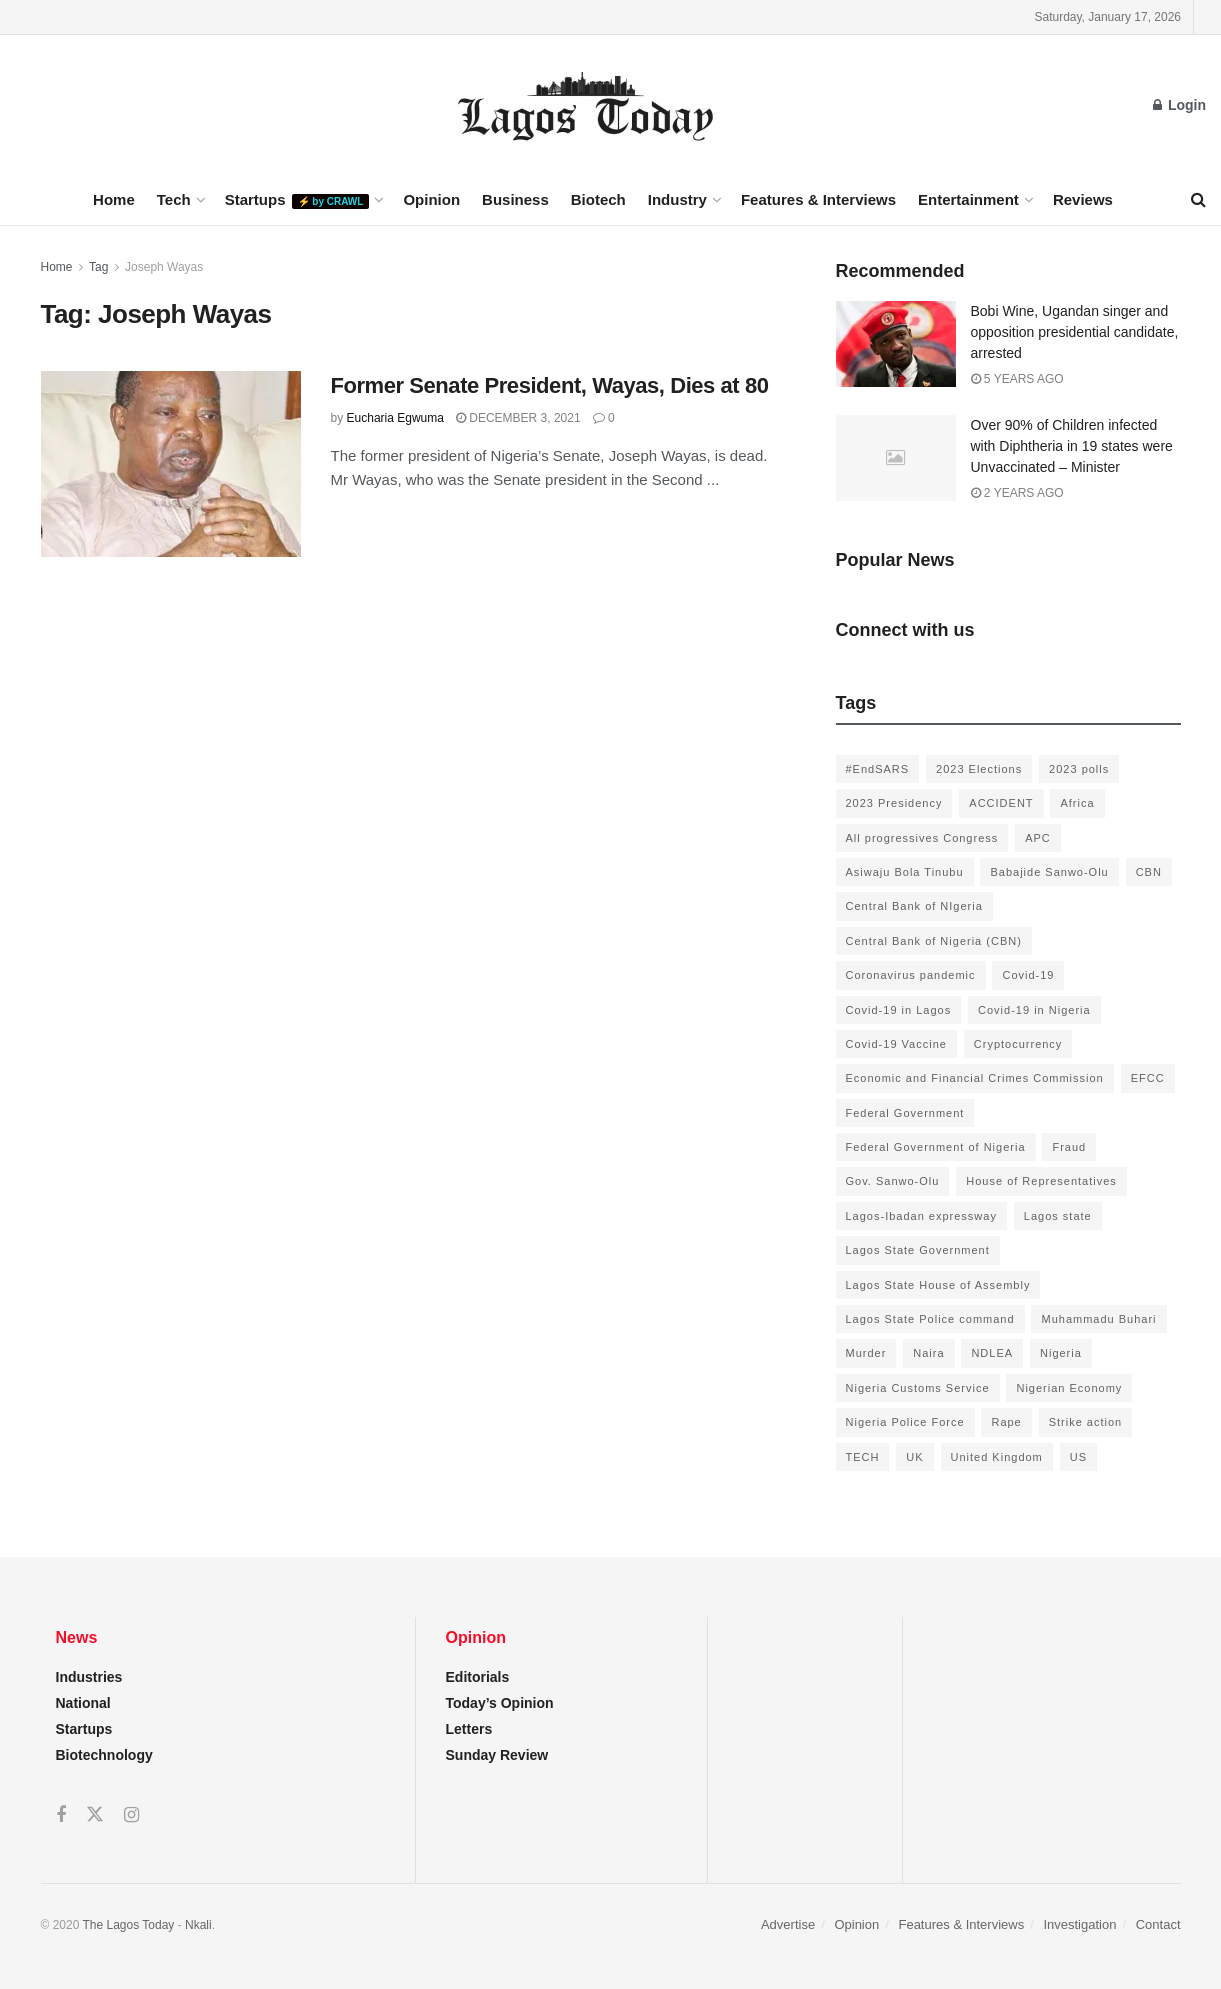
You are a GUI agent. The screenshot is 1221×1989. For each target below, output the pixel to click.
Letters (469, 1729)
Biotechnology (104, 1755)
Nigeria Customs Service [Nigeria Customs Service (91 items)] (918, 1388)
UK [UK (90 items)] (914, 1457)
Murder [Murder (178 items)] (866, 1353)
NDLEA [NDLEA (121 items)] (992, 1353)
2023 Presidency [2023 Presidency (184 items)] (894, 803)
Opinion (431, 199)
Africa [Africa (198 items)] (1077, 803)
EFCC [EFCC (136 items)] (1148, 1078)
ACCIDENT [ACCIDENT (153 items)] (1001, 803)
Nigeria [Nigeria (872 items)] (1061, 1353)
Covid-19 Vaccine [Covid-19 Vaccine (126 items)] (896, 1044)
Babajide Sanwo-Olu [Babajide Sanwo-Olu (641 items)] (1049, 872)
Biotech (598, 199)
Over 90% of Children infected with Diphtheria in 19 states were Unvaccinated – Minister (1072, 446)
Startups (297, 200)
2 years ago (1017, 493)
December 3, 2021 (518, 418)
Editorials (478, 1677)
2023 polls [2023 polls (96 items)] (1079, 769)
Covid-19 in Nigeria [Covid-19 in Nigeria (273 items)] (1034, 1010)
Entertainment (968, 199)
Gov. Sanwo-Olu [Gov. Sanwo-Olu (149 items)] (893, 1181)
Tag (98, 267)
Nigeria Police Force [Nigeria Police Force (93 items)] (905, 1422)
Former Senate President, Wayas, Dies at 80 (550, 385)
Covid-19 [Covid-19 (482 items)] (1028, 975)
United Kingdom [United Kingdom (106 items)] (997, 1457)
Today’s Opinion (500, 1703)
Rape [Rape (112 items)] (1006, 1422)
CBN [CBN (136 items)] (1149, 872)
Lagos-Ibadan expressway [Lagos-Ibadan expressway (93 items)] (921, 1216)
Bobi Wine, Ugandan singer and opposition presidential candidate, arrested (1075, 332)
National (83, 1703)
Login (1179, 105)
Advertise (788, 1924)
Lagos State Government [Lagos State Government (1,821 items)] (918, 1250)
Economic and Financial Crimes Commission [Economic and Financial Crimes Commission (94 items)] (975, 1078)
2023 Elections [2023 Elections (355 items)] (979, 769)
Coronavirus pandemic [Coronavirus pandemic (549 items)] (911, 975)
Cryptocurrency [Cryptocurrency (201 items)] (1018, 1044)
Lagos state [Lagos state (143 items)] (1058, 1216)
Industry (677, 199)
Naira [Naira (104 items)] (928, 1353)
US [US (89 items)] (1078, 1457)
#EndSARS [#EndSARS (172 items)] (878, 769)
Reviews (1083, 199)
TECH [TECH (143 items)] (863, 1457)
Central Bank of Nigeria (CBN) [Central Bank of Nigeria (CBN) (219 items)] (934, 941)
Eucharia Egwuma (395, 418)
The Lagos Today (129, 1925)
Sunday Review (497, 1755)
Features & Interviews (818, 199)
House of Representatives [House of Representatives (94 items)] (1041, 1181)
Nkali (198, 1925)
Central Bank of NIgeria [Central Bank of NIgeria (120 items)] (914, 906)
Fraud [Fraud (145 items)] (1069, 1147)
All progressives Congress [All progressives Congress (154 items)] (922, 838)
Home (114, 199)
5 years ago (1017, 379)
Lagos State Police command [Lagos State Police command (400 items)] (930, 1319)
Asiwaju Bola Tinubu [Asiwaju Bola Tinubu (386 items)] (905, 872)
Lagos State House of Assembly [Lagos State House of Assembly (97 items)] (938, 1285)
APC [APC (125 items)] (1038, 838)
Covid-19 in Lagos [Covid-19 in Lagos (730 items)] (899, 1010)
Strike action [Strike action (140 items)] (1086, 1422)
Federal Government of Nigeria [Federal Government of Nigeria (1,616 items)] (936, 1147)
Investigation (1079, 1924)
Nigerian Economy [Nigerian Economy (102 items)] (1069, 1388)
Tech (174, 199)
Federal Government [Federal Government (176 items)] (905, 1113)
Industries (89, 1677)
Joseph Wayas (164, 267)
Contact (1158, 1924)
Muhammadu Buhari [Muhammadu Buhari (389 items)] (1098, 1319)
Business (515, 199)
